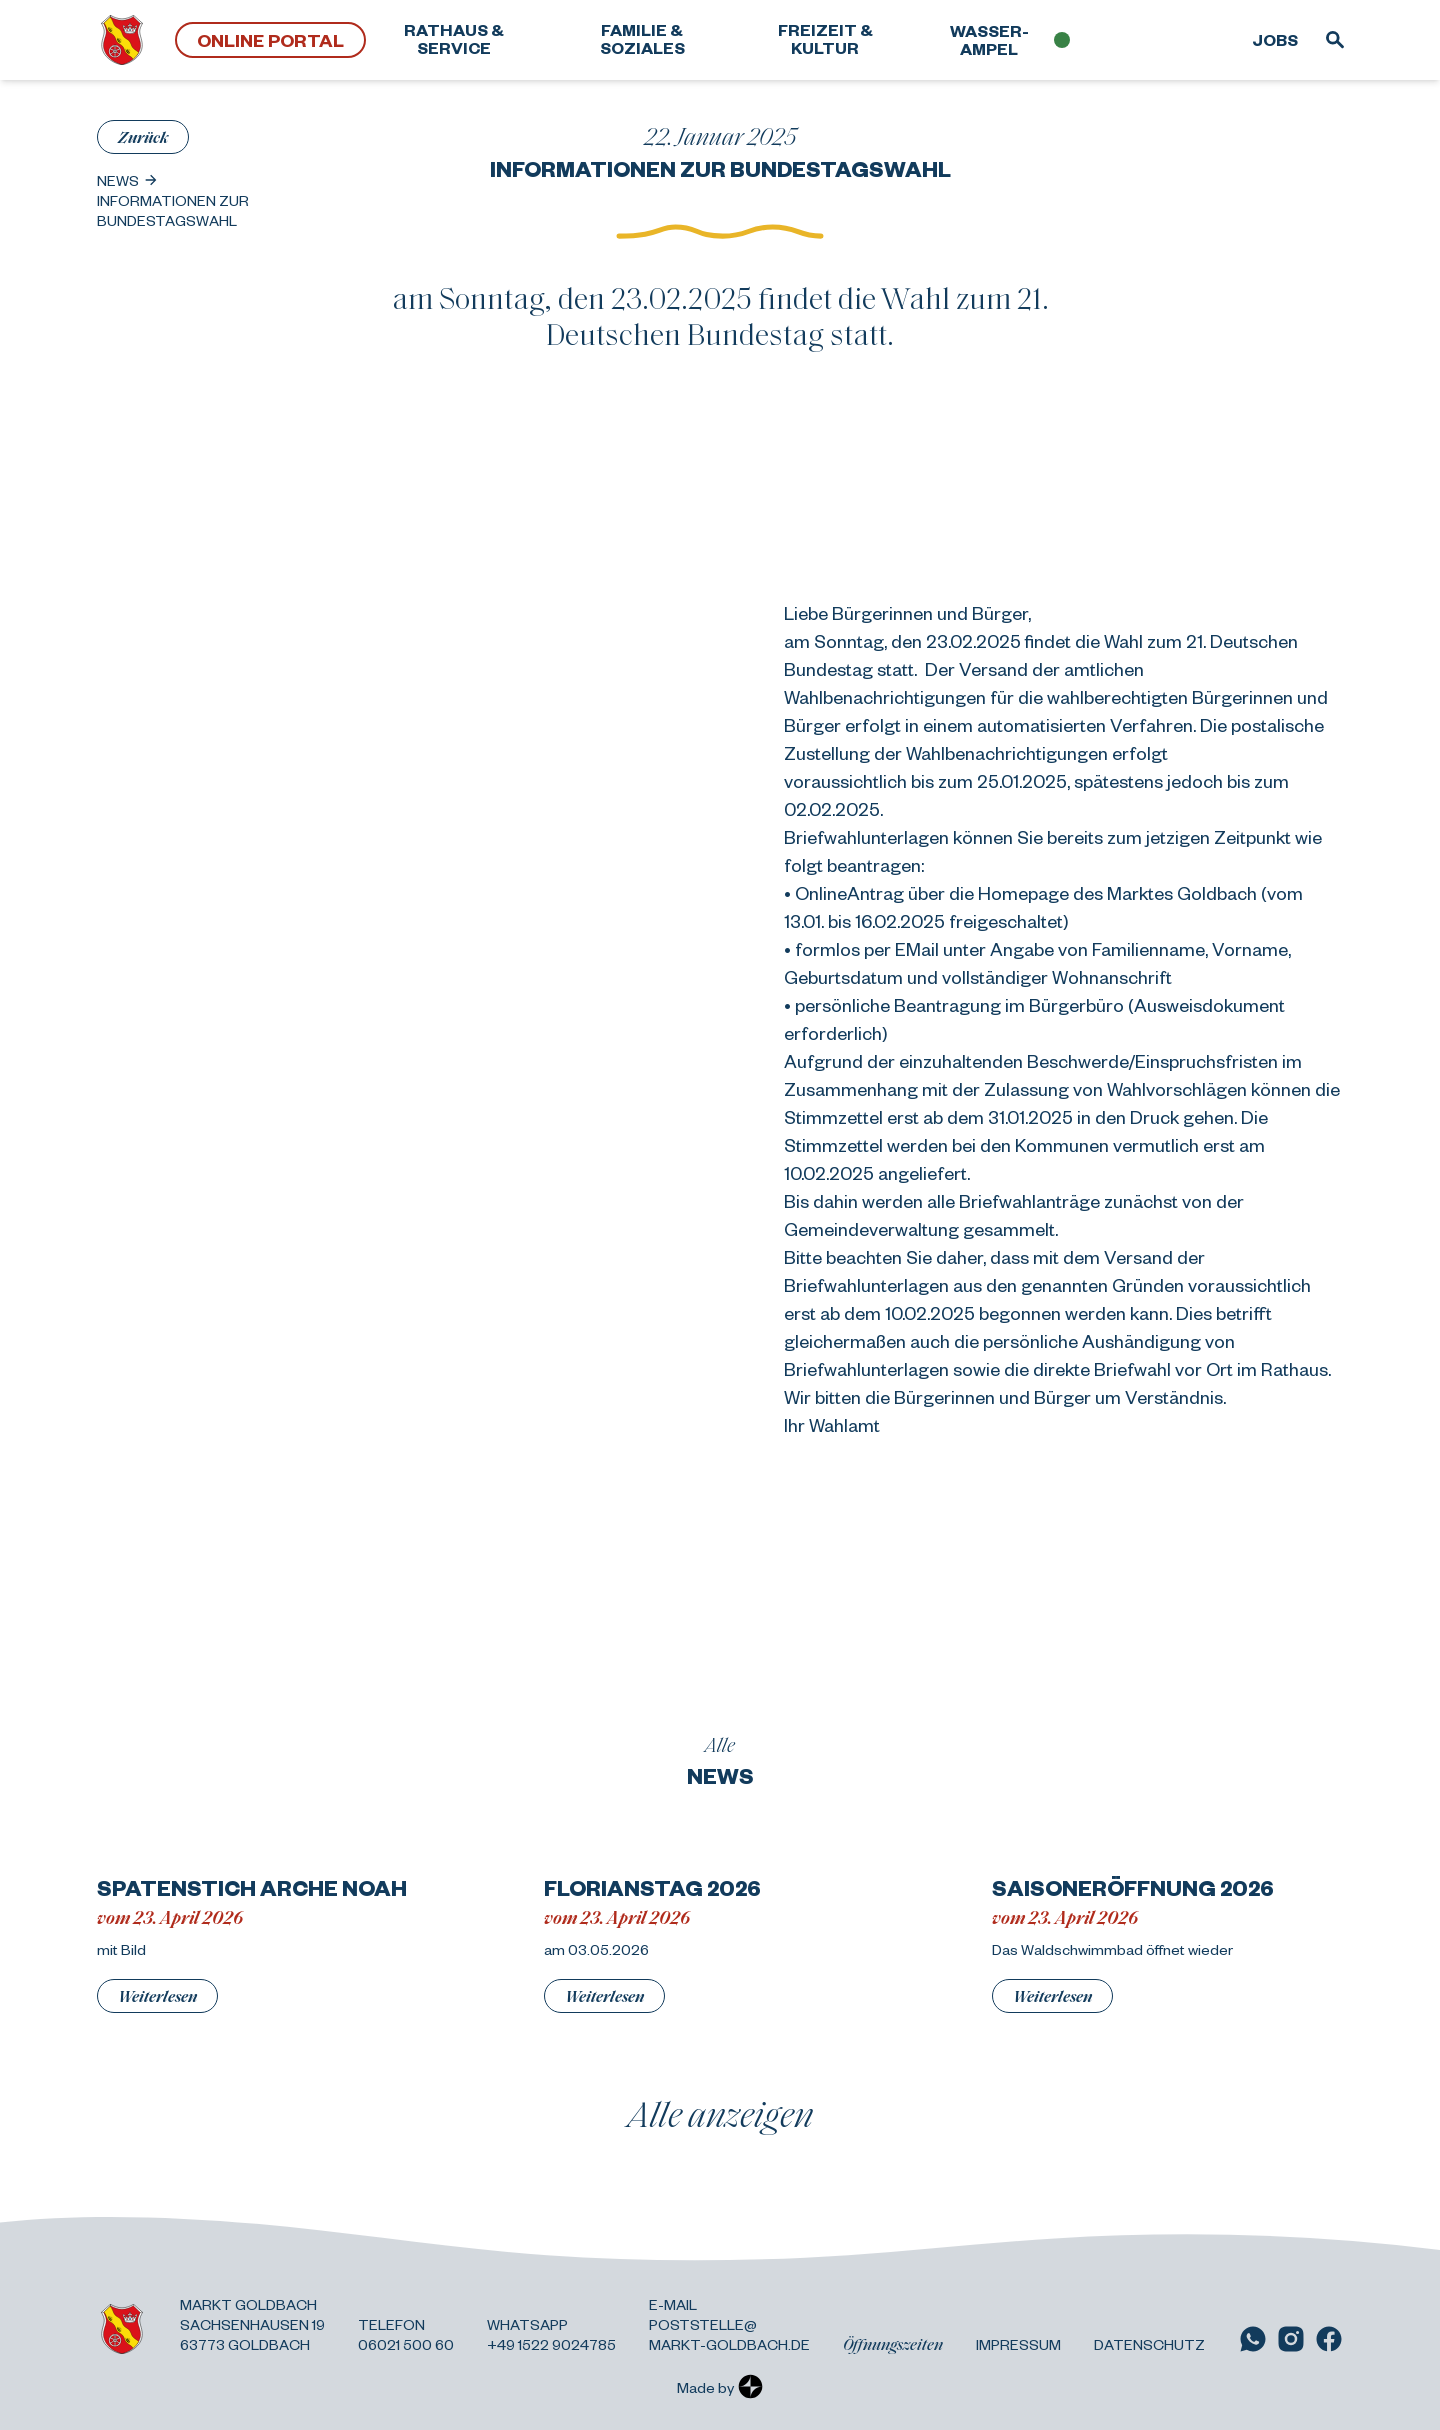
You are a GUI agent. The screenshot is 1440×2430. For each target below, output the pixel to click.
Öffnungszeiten (893, 2344)
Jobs (1275, 39)
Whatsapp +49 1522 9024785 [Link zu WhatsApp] (551, 2334)
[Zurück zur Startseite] (122, 40)
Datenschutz (1149, 2344)
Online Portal (270, 39)
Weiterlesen (157, 1995)
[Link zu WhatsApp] (1253, 2339)
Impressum (1018, 2344)
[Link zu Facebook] (1329, 2339)
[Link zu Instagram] (1291, 2339)
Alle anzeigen (720, 2113)
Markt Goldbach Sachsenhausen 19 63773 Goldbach (252, 2324)
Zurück (143, 136)
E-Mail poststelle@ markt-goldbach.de (729, 2324)
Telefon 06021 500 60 (406, 2334)
